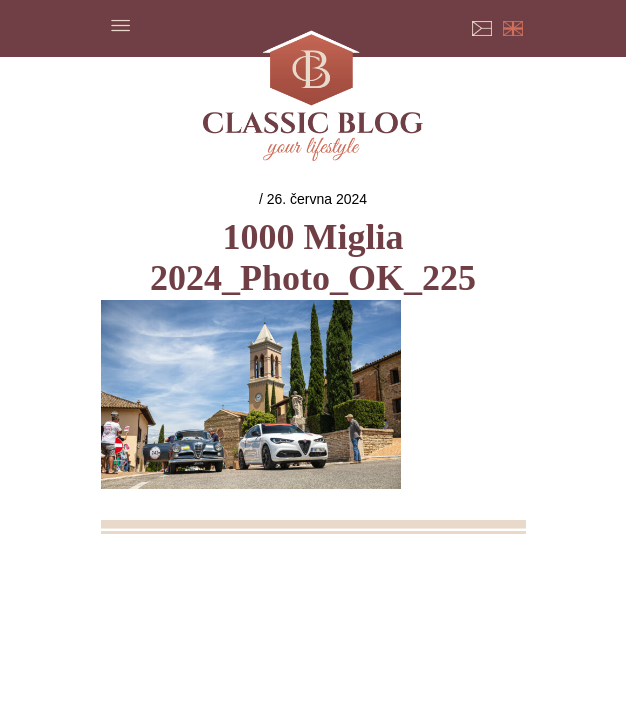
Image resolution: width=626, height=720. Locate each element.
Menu (121, 25)
